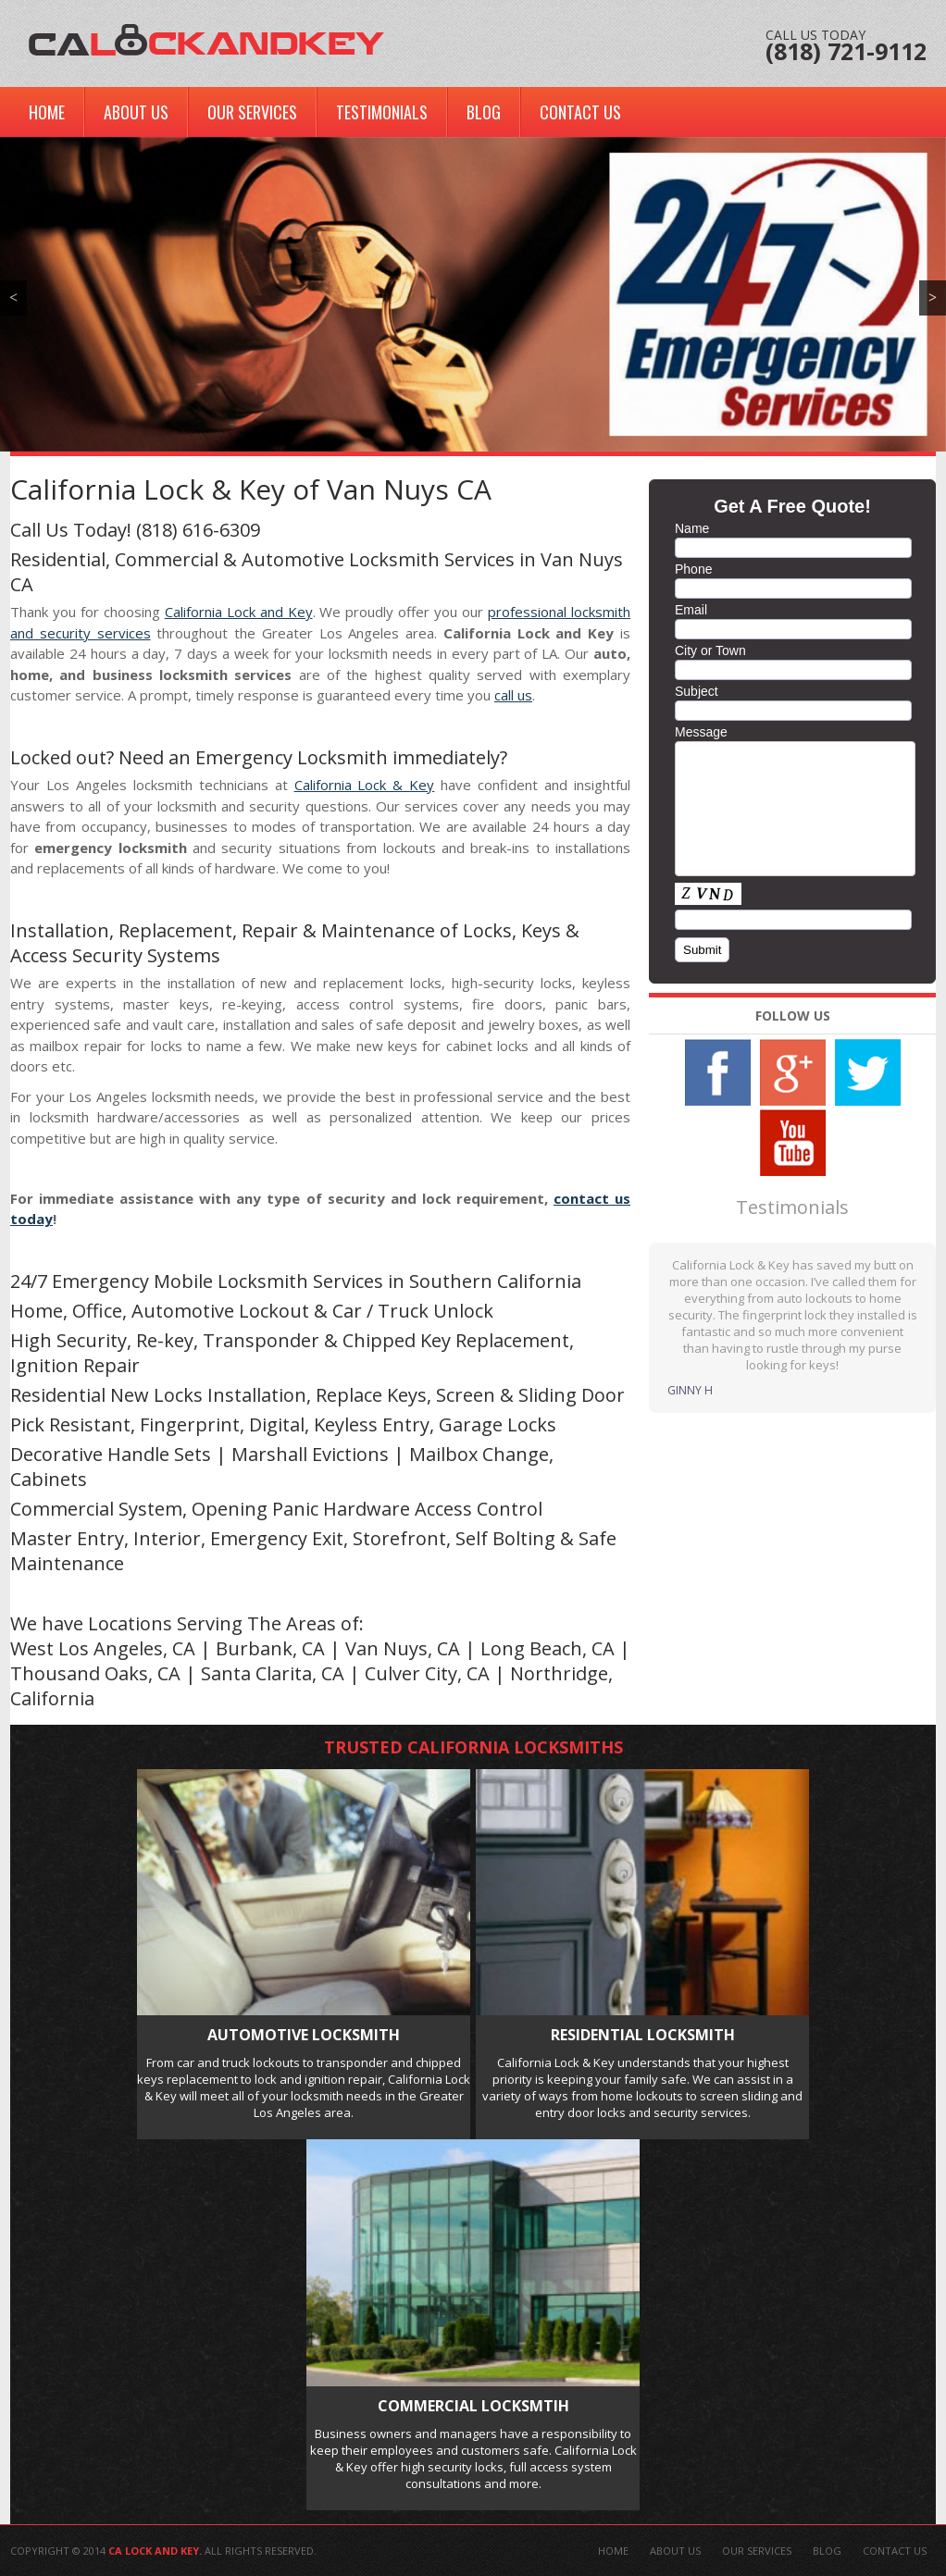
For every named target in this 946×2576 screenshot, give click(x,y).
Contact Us (580, 112)
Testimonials (382, 112)
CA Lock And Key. (155, 2550)
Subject (696, 691)
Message (701, 731)
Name (692, 528)
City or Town (710, 650)
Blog (484, 112)
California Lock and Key (239, 611)
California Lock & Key (364, 784)
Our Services (252, 112)
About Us (136, 112)
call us (513, 695)
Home (47, 112)
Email (691, 609)
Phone (693, 569)
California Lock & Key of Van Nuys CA (251, 489)
